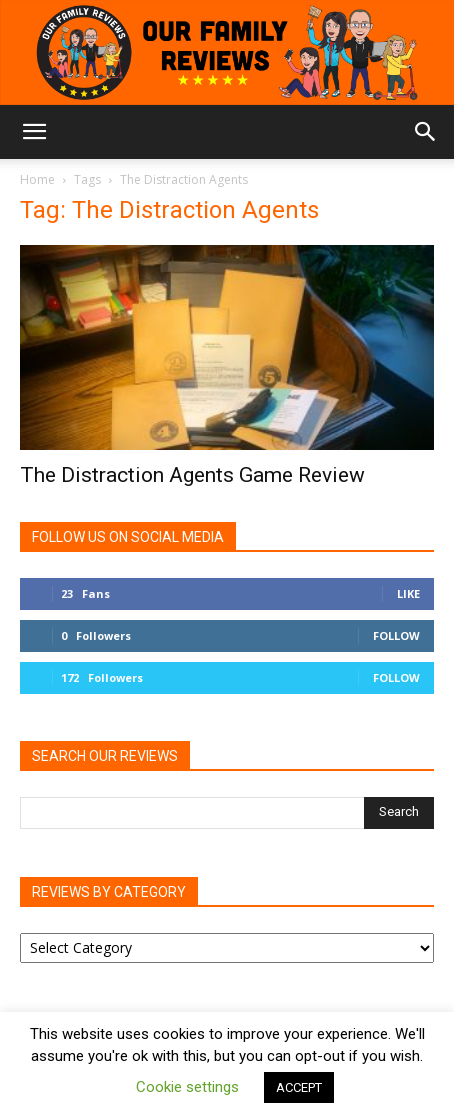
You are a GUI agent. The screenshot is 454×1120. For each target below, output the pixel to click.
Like (408, 593)
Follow (396, 635)
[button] (34, 132)
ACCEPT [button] (299, 1087)
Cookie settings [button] (187, 1087)
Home (37, 179)
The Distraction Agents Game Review (192, 475)
